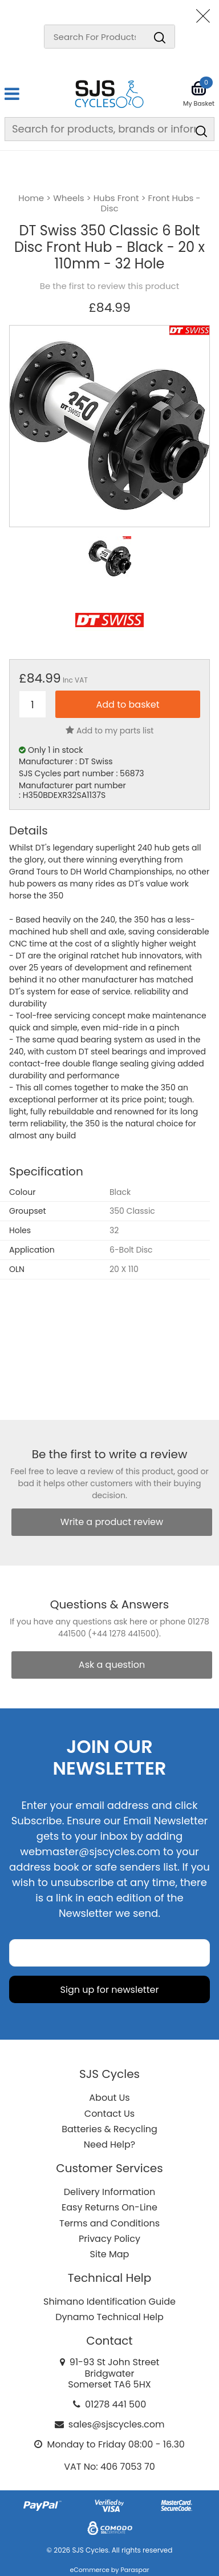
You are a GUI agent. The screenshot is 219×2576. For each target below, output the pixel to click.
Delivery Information (109, 2191)
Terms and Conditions (109, 2223)
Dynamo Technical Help (109, 2317)
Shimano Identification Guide (109, 2301)
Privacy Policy (109, 2238)
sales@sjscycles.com (116, 2424)
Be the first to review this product (109, 286)
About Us (109, 2097)
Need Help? (109, 2144)
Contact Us (109, 2113)
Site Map (109, 2254)
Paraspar (134, 2569)
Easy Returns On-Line (109, 2207)
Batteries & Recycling (109, 2129)
